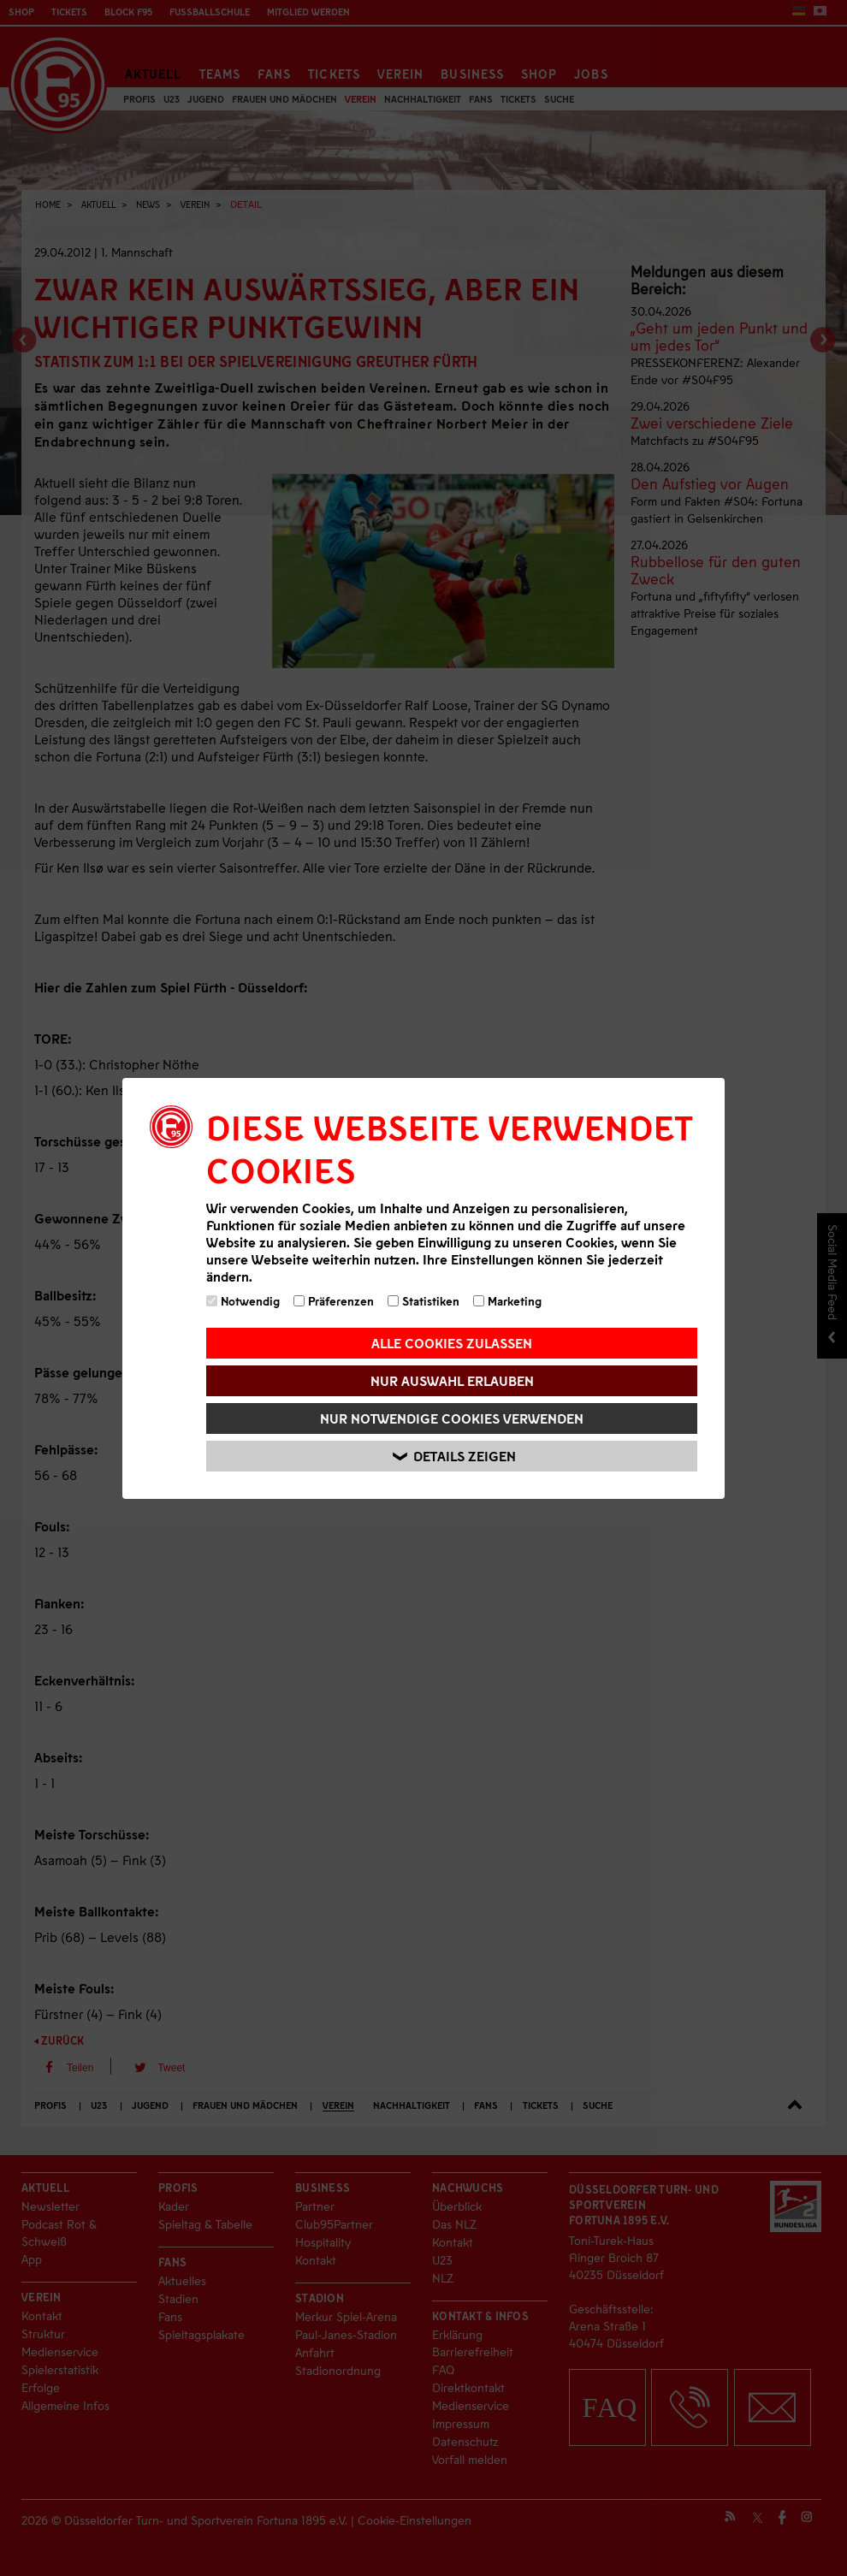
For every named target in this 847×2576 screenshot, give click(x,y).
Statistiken (423, 1301)
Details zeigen (454, 1455)
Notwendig (243, 1301)
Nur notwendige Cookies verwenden (451, 1418)
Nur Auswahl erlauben (452, 1380)
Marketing (507, 1301)
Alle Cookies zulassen (451, 1343)
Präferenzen (333, 1301)
